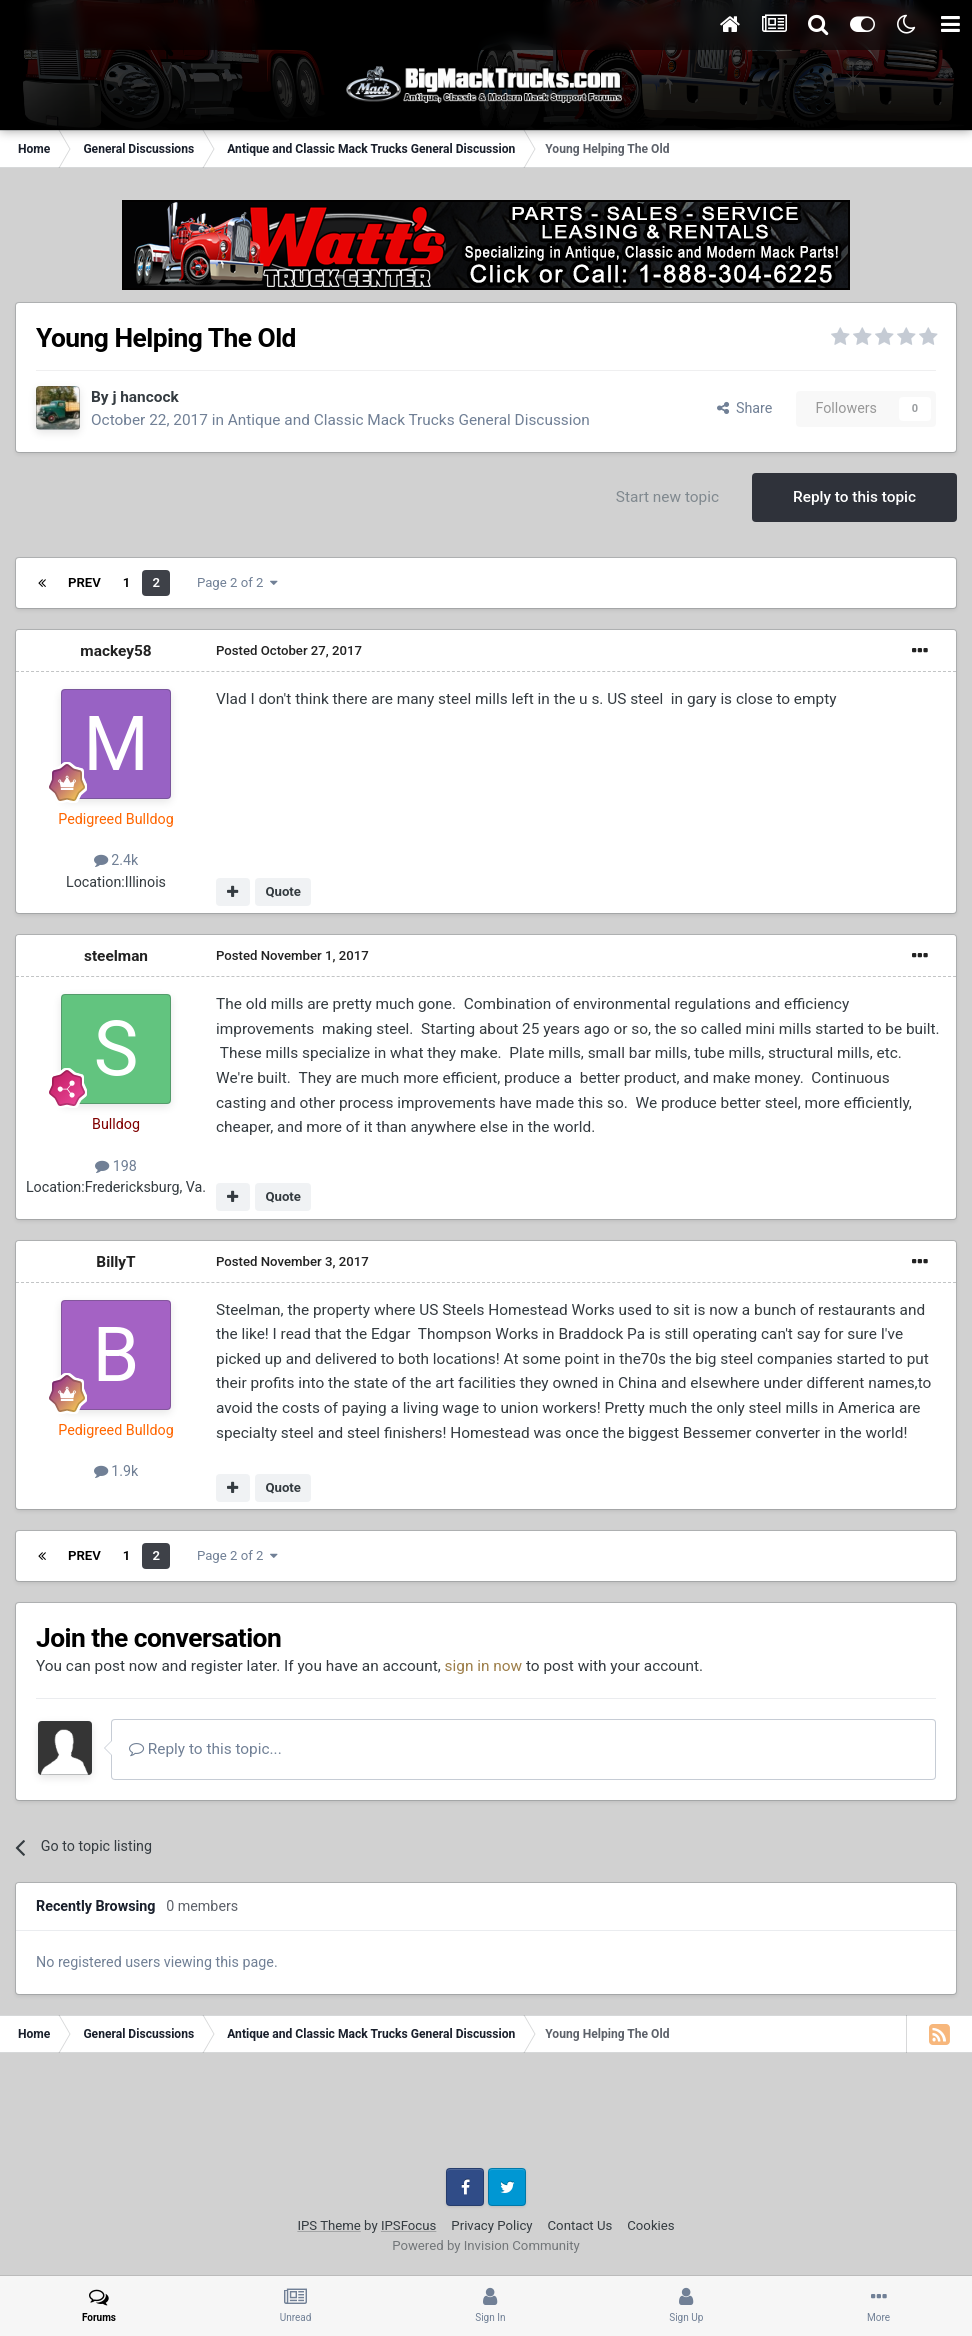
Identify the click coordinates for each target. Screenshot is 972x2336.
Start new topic (667, 497)
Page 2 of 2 (237, 582)
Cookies (650, 2225)
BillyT (115, 1262)
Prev (84, 582)
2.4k (116, 860)
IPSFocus (408, 2225)
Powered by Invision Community (486, 2245)
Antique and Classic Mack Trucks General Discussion (409, 420)
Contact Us (580, 2225)
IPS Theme (328, 2225)
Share (745, 408)
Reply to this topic (854, 497)
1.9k (116, 1471)
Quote (283, 891)
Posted (289, 650)
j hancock (145, 397)
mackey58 (115, 651)
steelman (116, 956)
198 (116, 1166)
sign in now (484, 1666)
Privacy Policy (491, 2225)
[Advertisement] (486, 2118)
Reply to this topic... (205, 1749)
